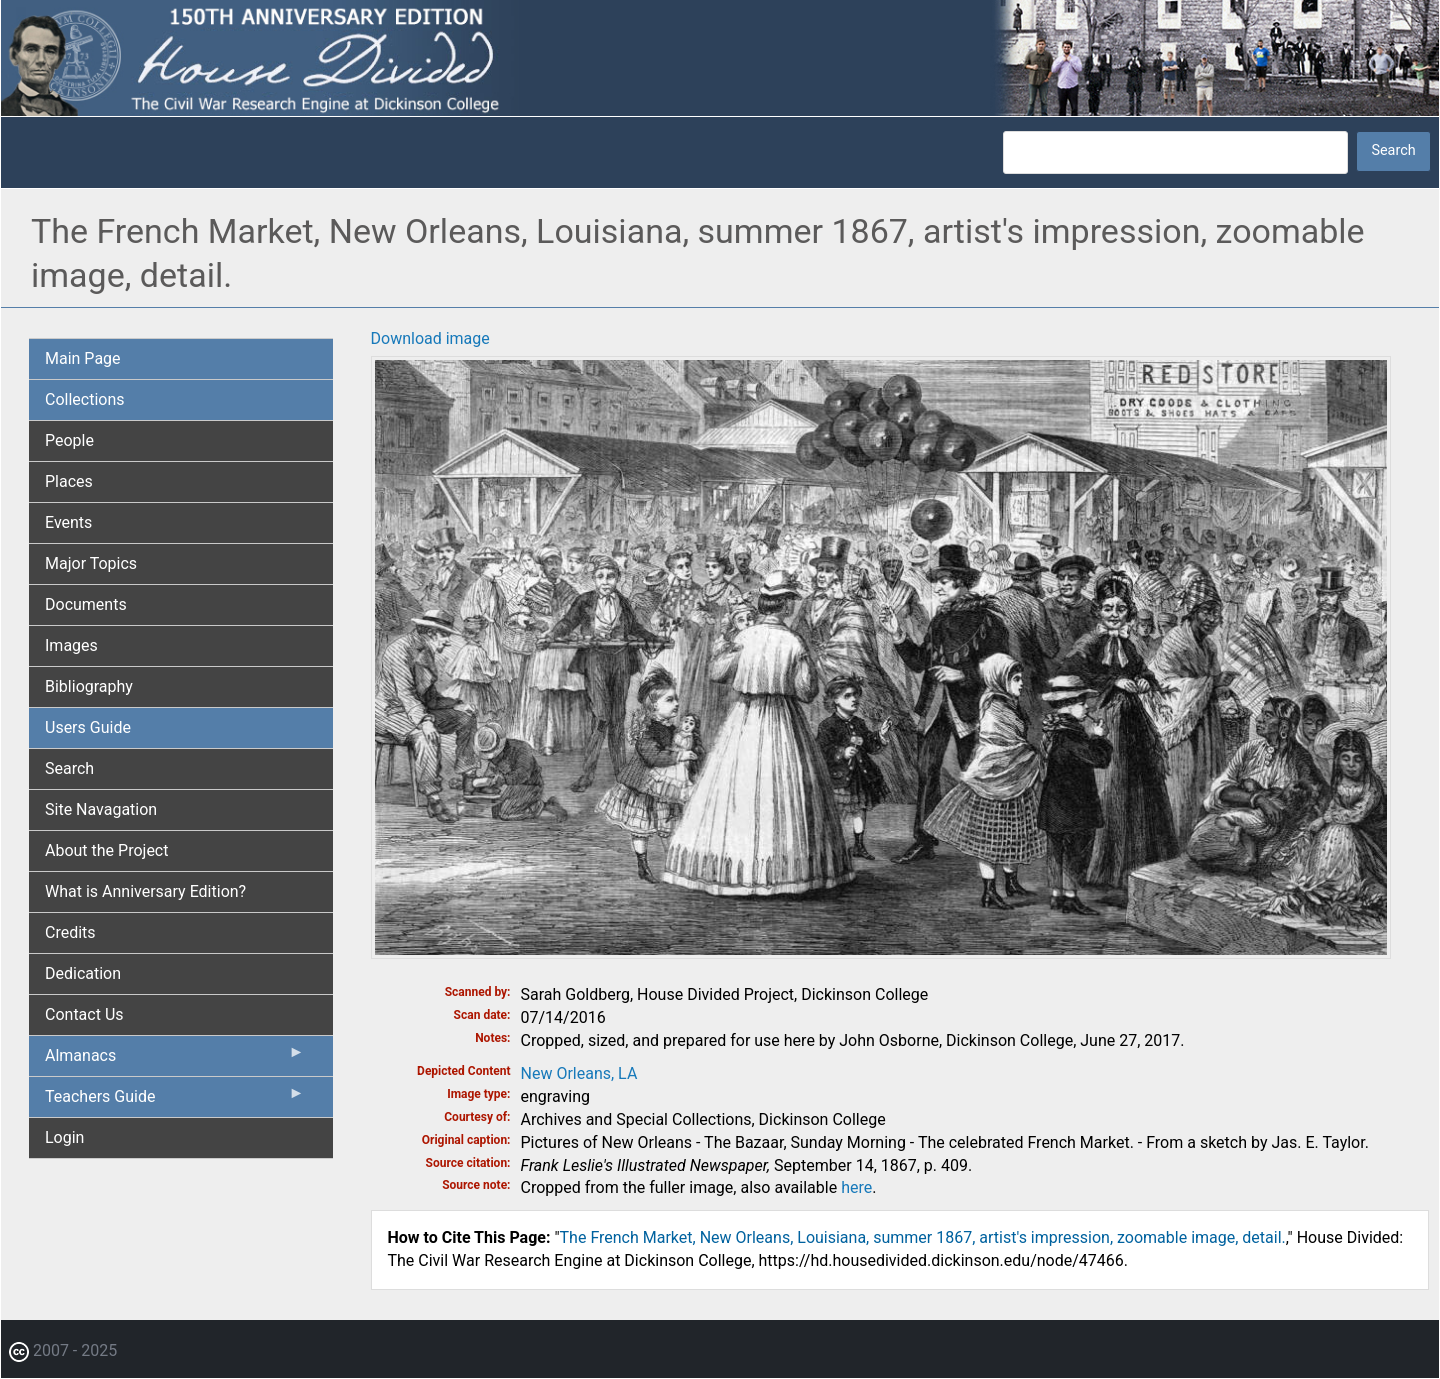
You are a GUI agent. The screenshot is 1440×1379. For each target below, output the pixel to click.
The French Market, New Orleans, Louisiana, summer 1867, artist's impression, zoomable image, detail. (923, 1237)
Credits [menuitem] (70, 932)
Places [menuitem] (69, 481)
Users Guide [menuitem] (88, 727)
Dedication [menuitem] (83, 973)
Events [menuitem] (68, 522)
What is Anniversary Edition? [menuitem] (145, 891)
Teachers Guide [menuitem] (175, 1101)
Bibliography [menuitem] (89, 686)
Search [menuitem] (69, 768)
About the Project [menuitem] (106, 850)
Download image (430, 338)
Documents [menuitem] (86, 604)
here (856, 1187)
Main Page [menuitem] (83, 358)
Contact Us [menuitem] (84, 1014)
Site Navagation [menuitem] (101, 809)
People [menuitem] (69, 440)
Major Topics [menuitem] (91, 563)
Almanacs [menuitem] (175, 1060)
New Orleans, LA (579, 1073)
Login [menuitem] (64, 1137)
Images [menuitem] (71, 645)
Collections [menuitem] (85, 399)
